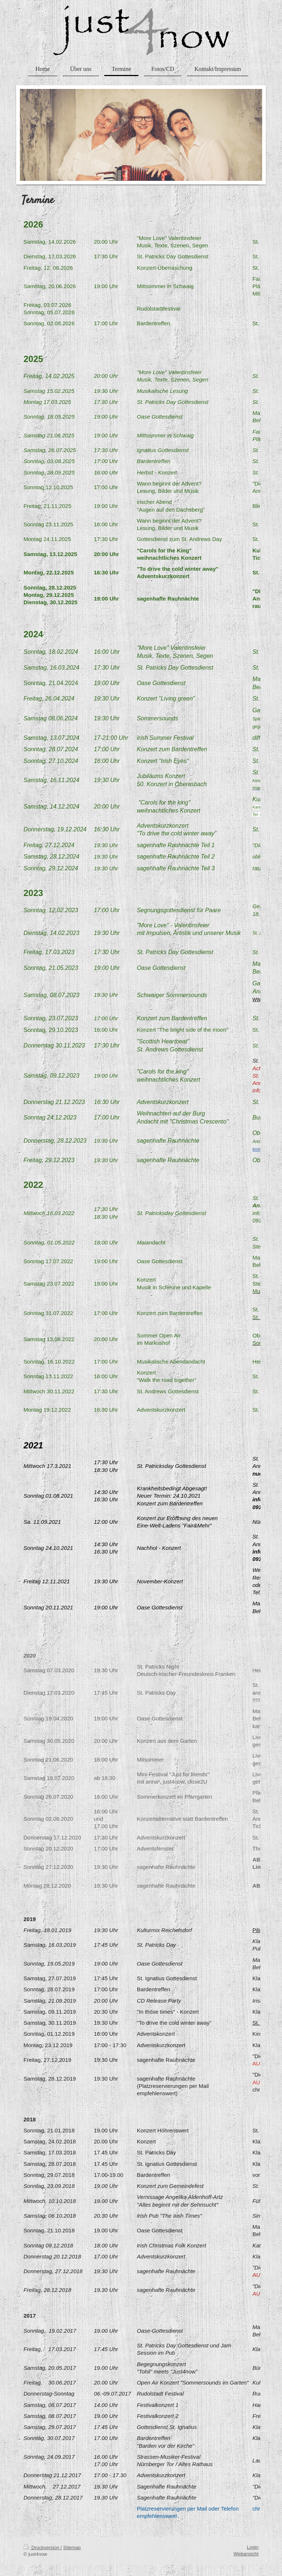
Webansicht (246, 2554)
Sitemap (72, 2547)
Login (252, 2547)
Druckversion (42, 2547)
